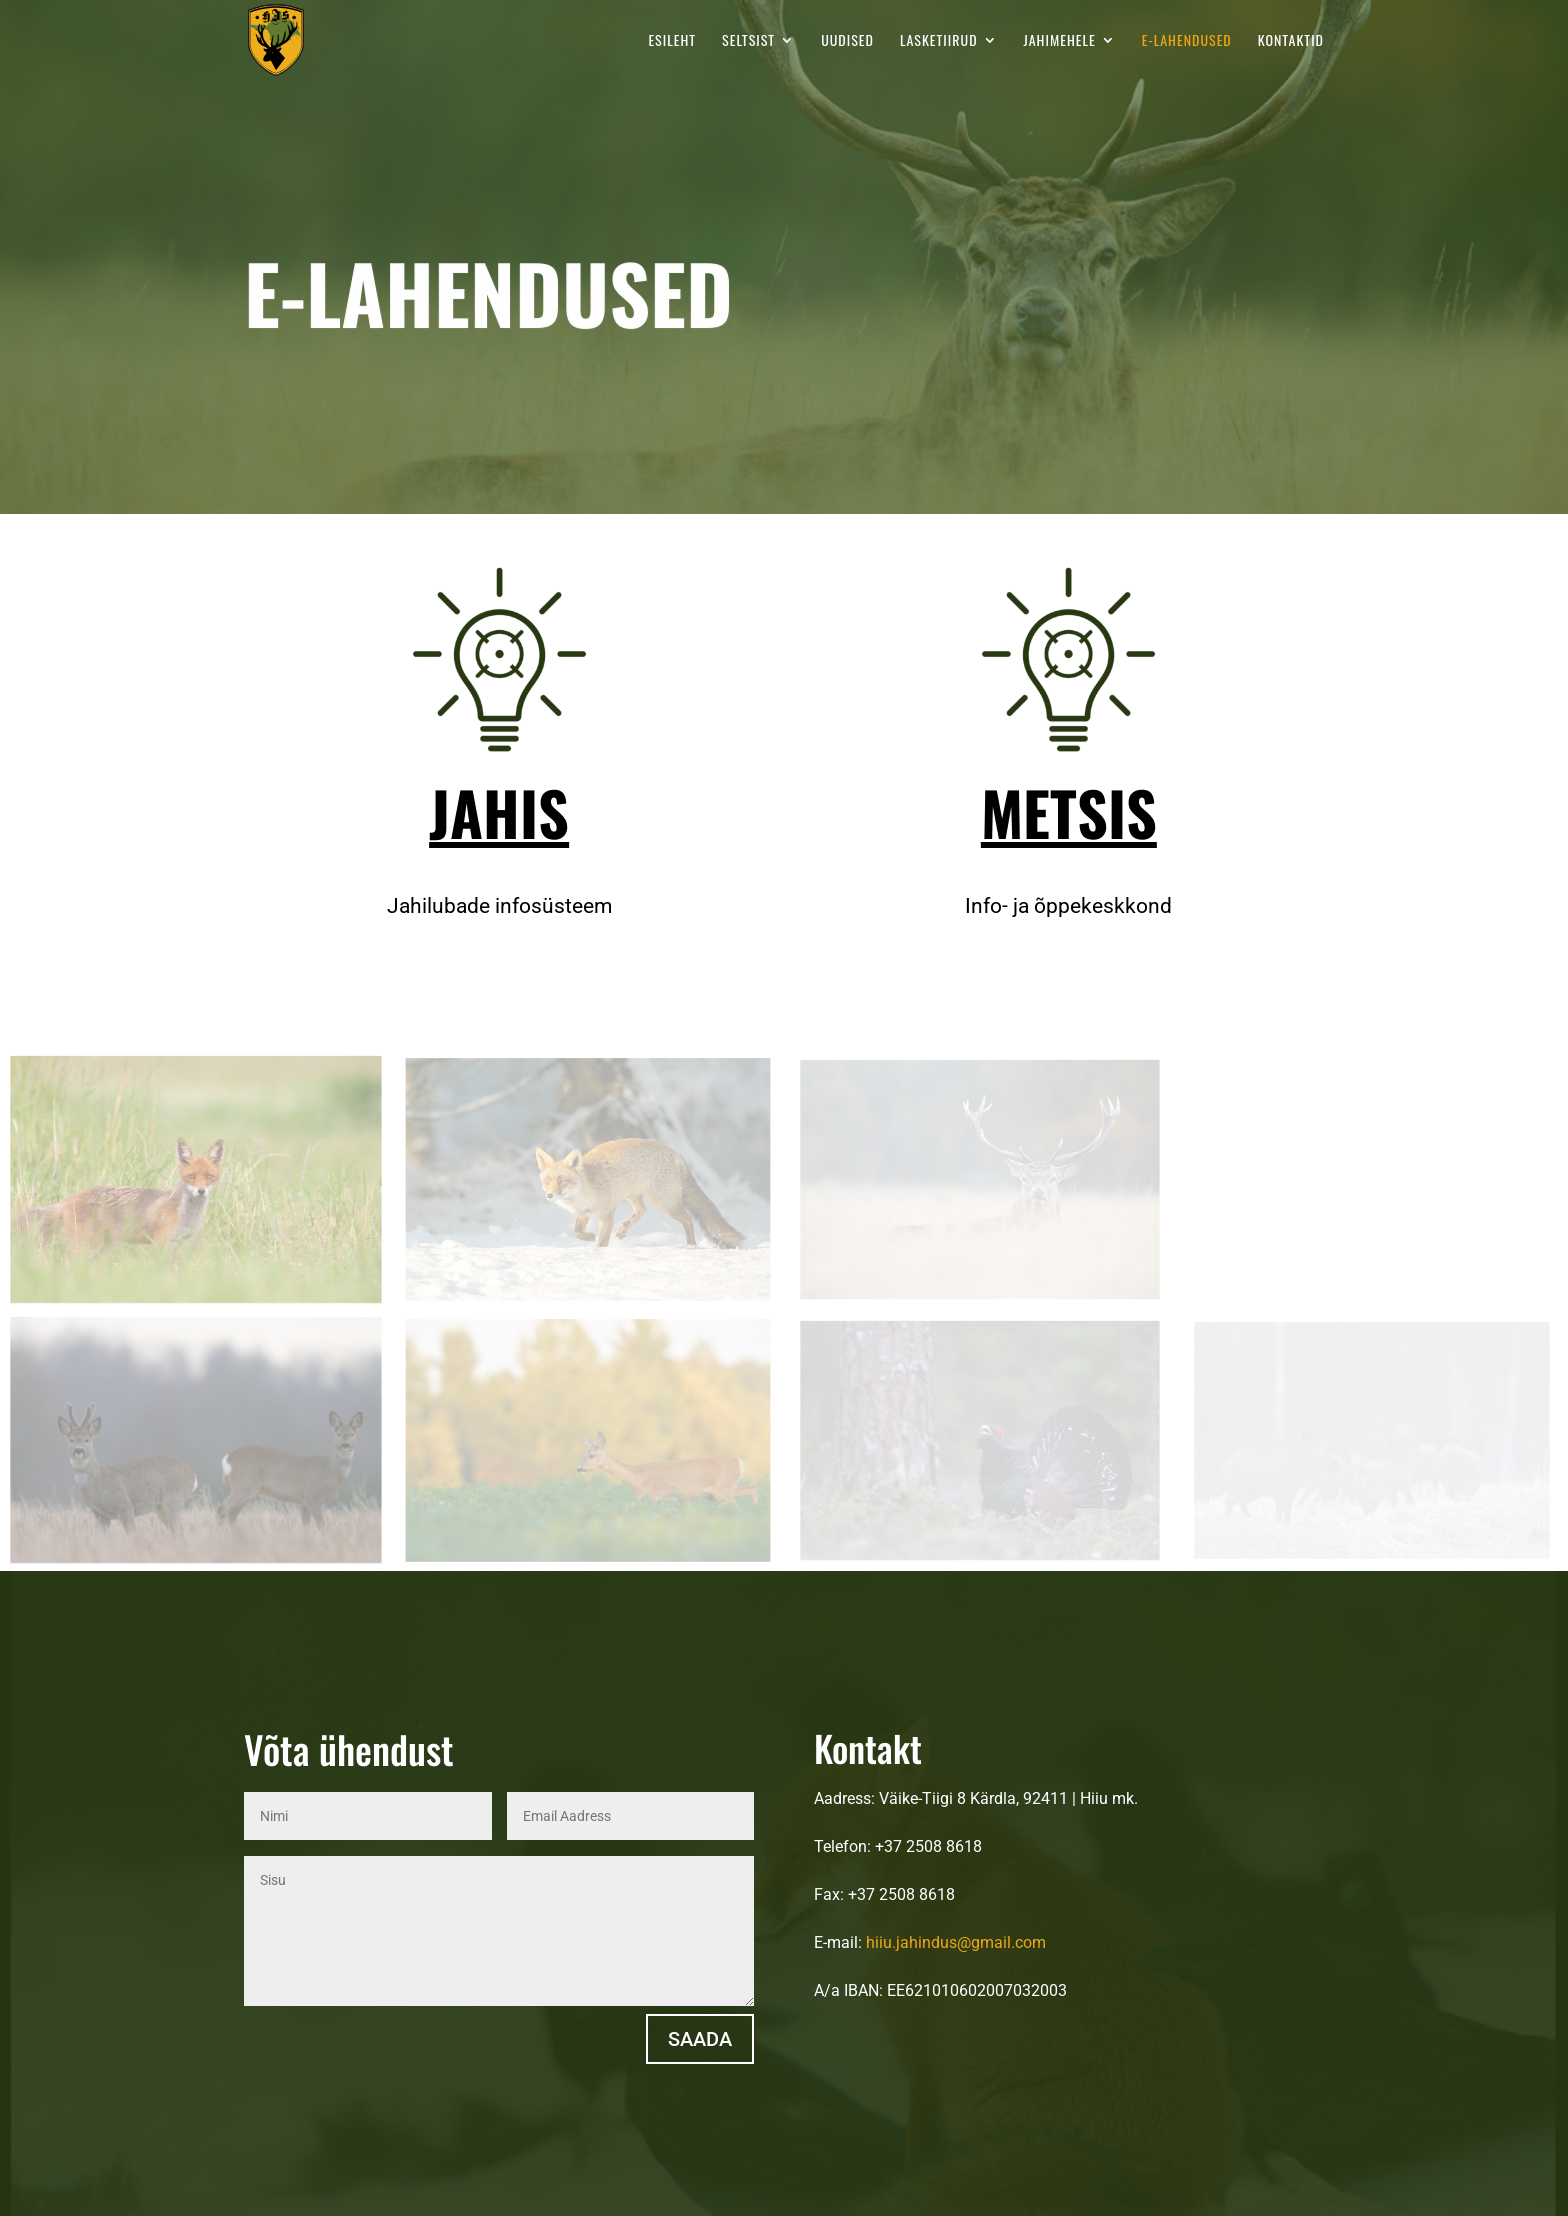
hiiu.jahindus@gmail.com (956, 1942)
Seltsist (748, 41)
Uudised (847, 41)
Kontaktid (1291, 41)
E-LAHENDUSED (1187, 41)
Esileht (672, 41)
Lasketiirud (939, 41)
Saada (700, 2039)
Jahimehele (1060, 41)
